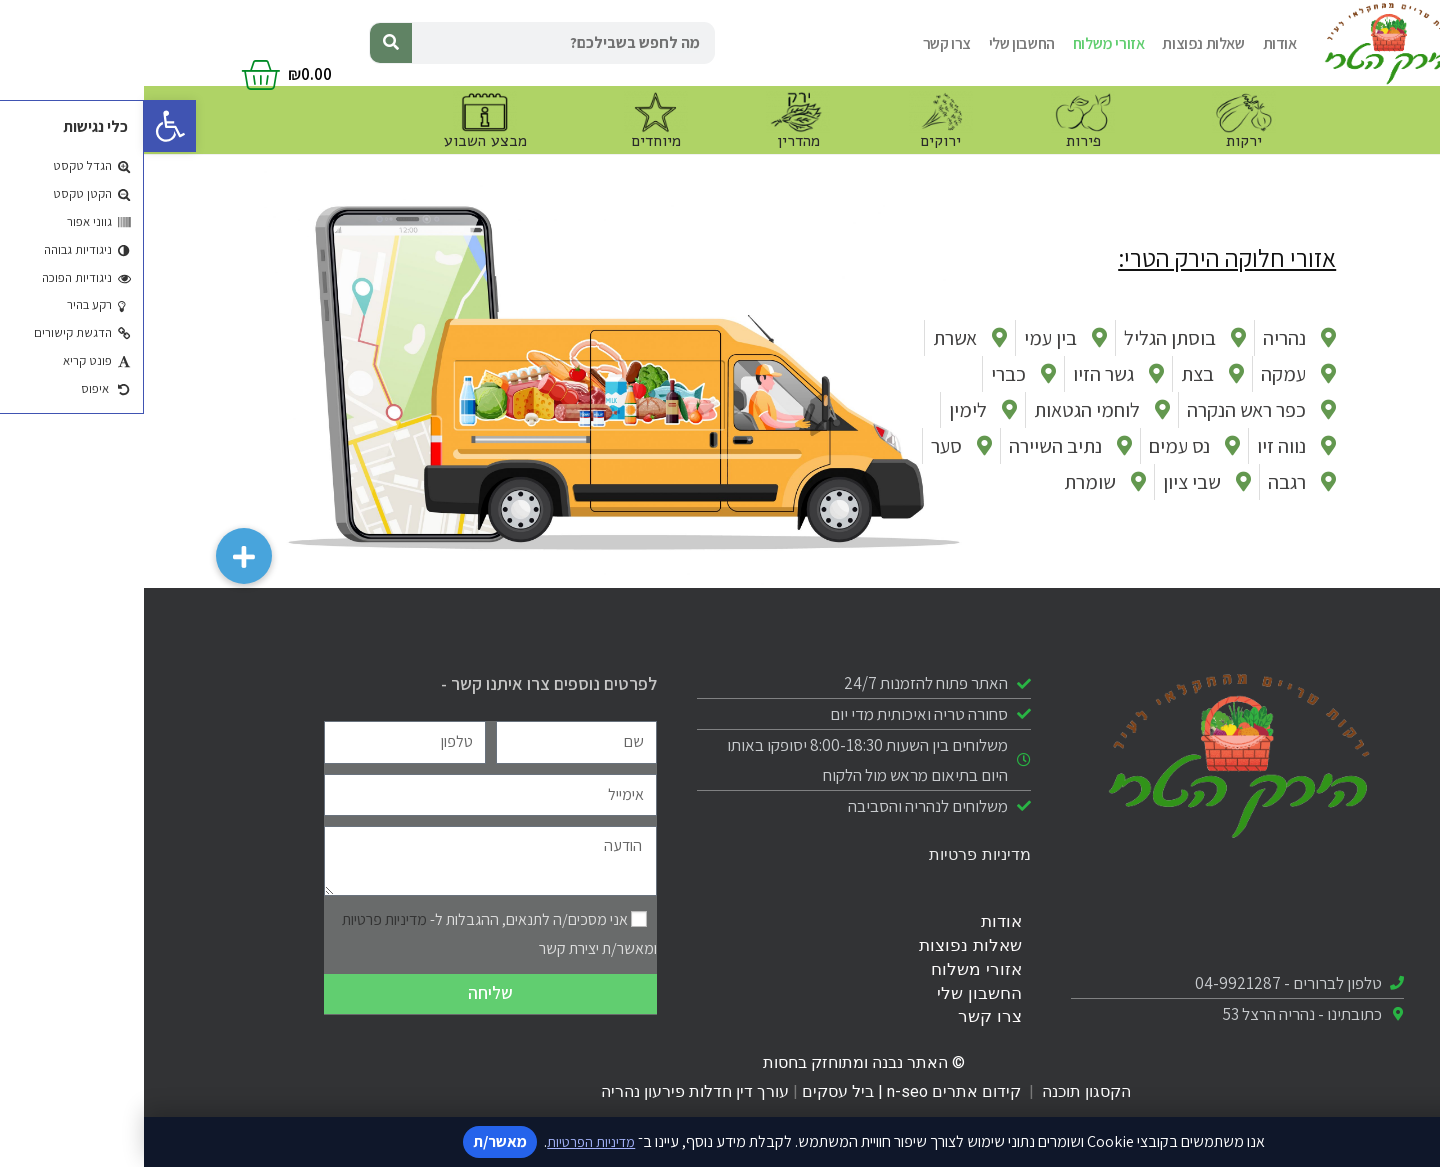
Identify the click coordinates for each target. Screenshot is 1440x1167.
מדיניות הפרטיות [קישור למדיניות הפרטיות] (447, 1141)
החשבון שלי (878, 43)
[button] (26, 126)
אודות (1136, 43)
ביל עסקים (694, 1091)
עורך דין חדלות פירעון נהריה (549, 1091)
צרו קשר (803, 43)
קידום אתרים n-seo (810, 1091)
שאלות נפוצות (1059, 43)
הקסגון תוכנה (942, 1091)
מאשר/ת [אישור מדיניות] (353, 1141)
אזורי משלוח (965, 43)
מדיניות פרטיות (835, 854)
